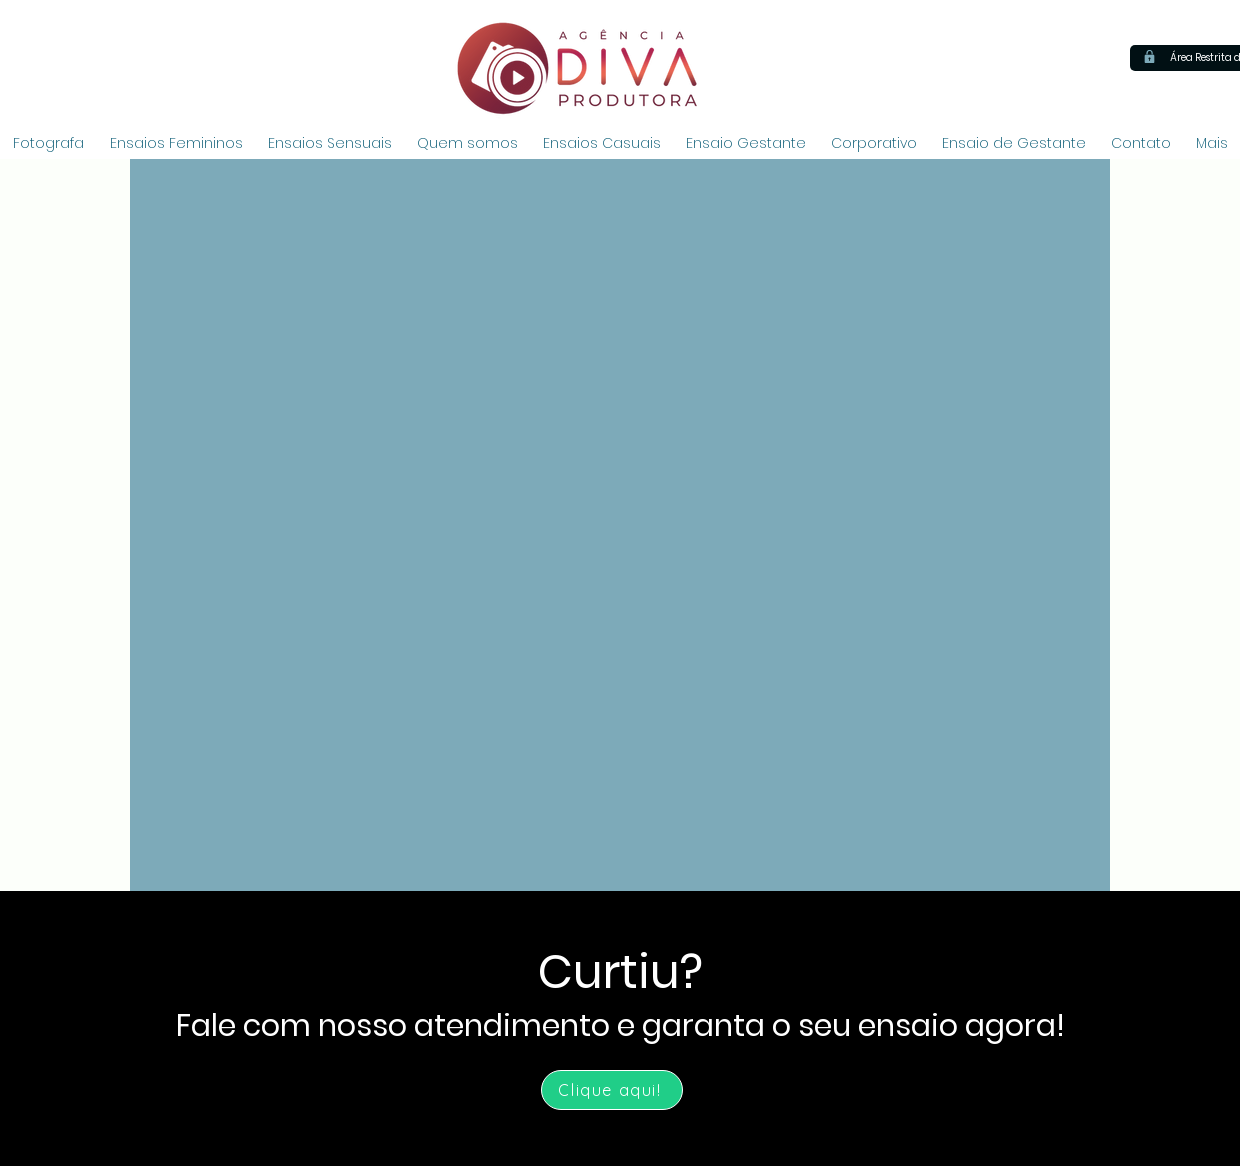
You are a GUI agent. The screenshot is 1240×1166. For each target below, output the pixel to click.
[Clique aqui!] (612, 1090)
